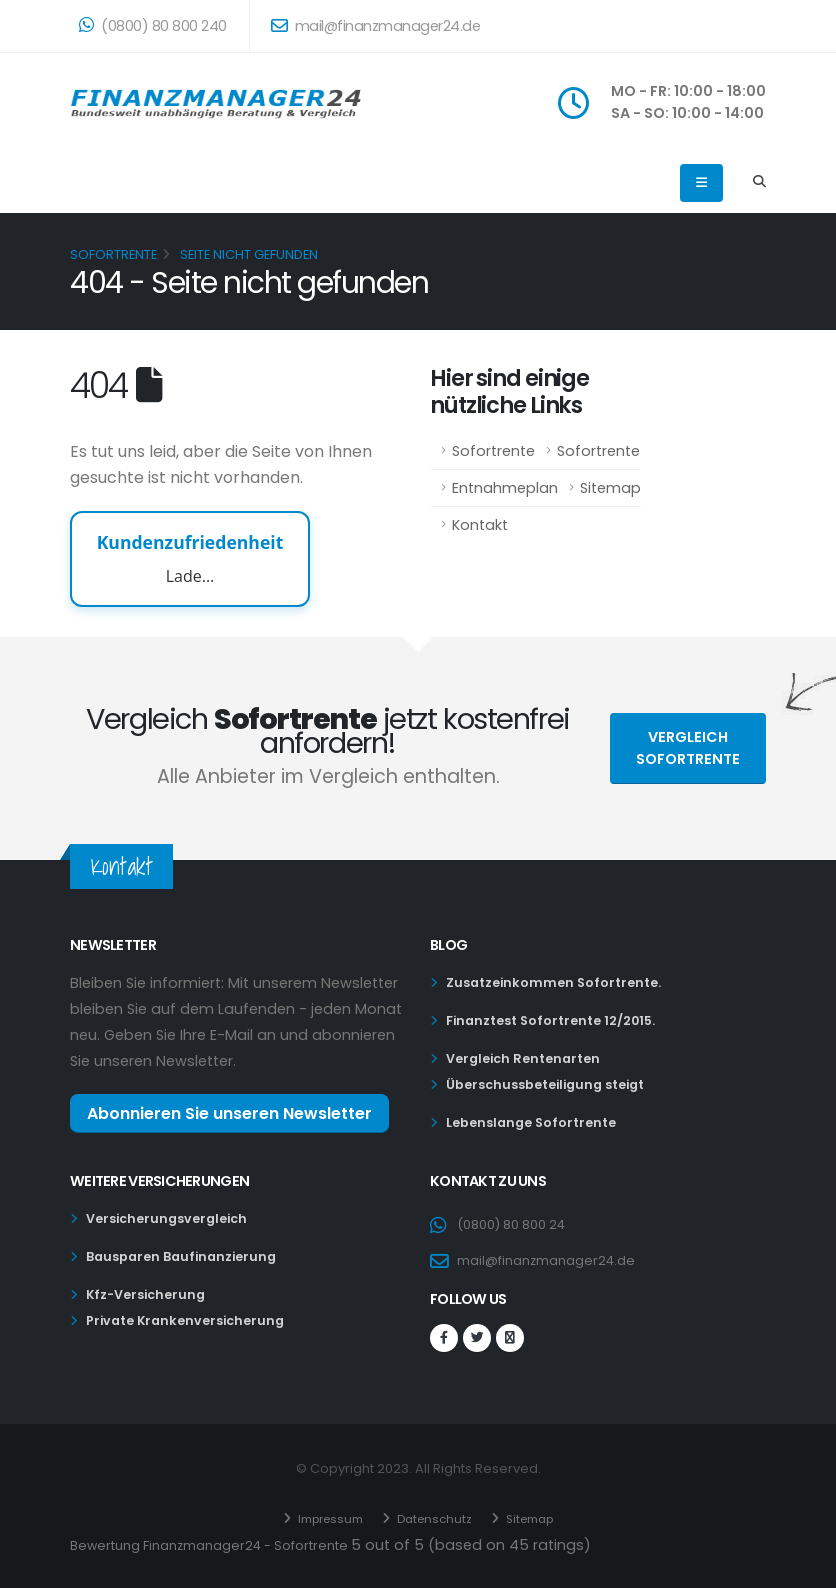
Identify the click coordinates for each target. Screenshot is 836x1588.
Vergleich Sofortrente (688, 748)
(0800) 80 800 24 (519, 1224)
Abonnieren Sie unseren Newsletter (229, 1113)
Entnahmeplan (505, 488)
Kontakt (480, 525)
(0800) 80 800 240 (153, 26)
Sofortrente (493, 451)
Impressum (322, 1516)
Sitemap (610, 488)
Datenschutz (434, 1516)
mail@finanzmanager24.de (376, 26)
